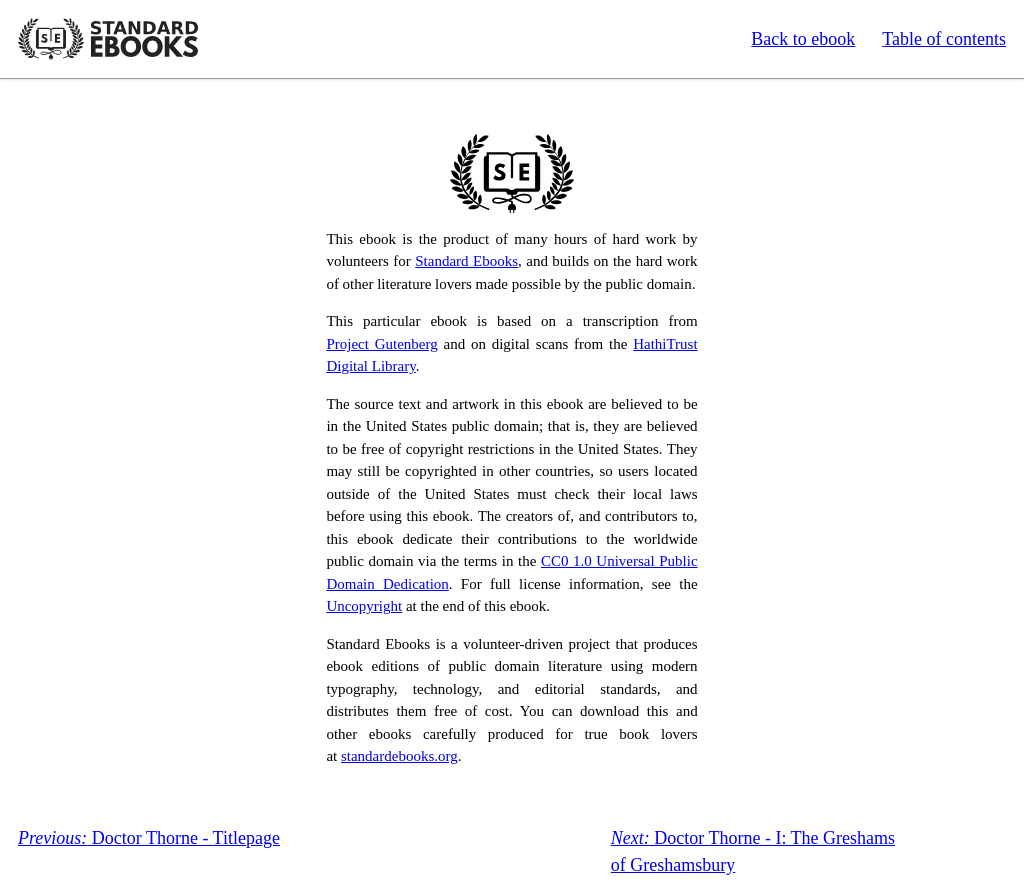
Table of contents (944, 39)
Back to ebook (803, 39)
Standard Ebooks (108, 39)
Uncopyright (364, 606)
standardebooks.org (399, 756)
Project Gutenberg (381, 344)
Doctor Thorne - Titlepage (149, 838)
